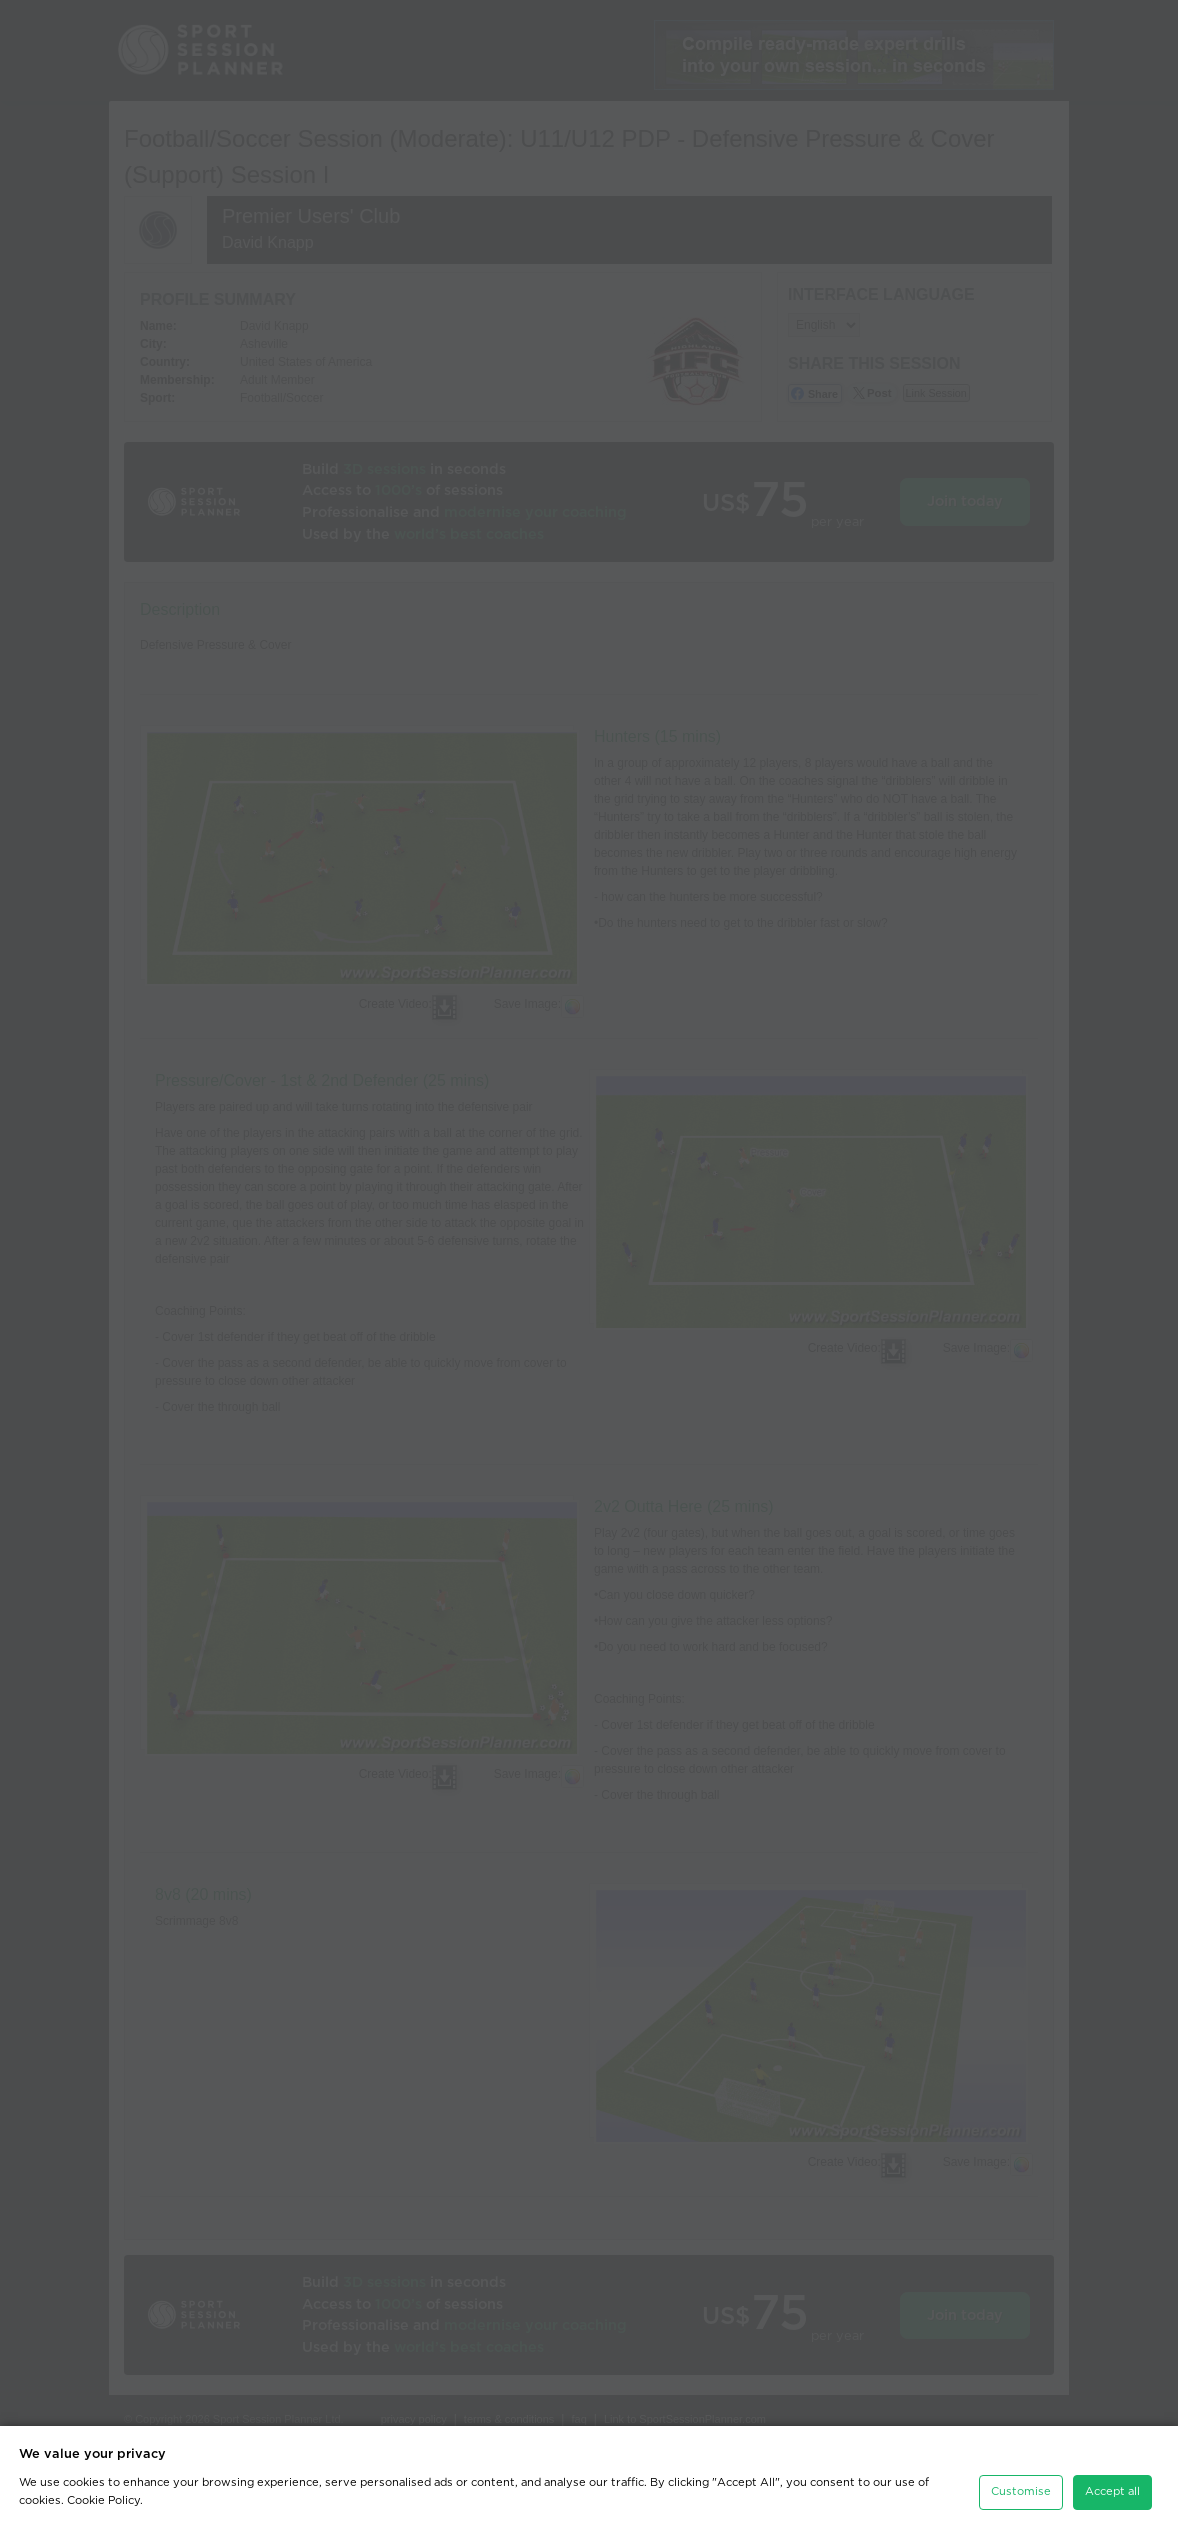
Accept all (1112, 2483)
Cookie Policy (103, 2492)
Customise (1021, 2483)
